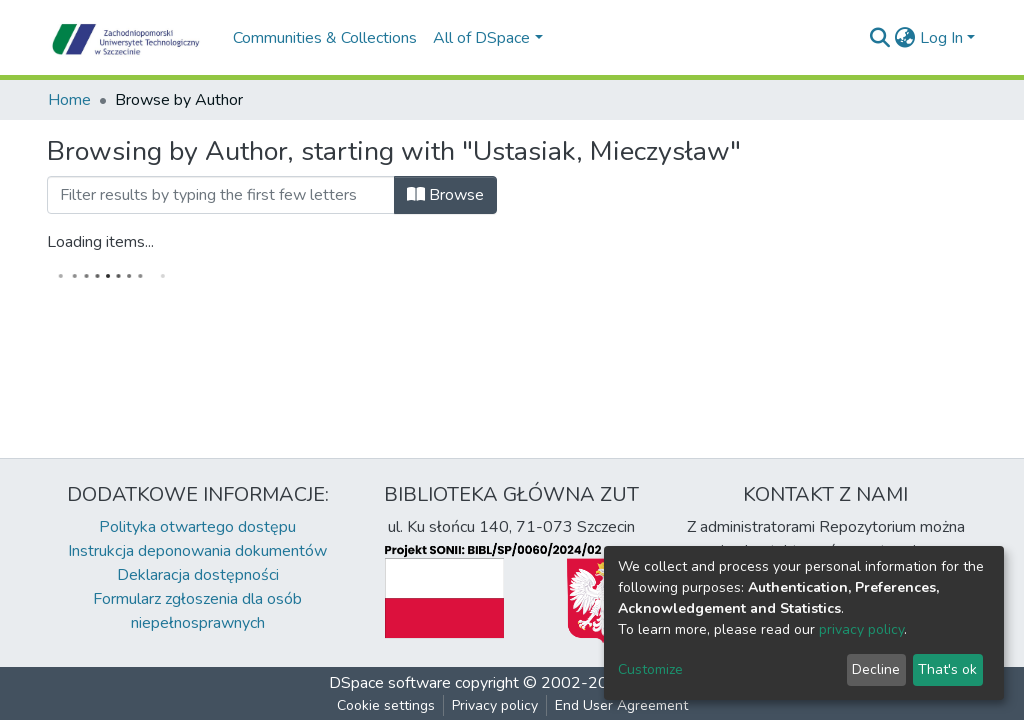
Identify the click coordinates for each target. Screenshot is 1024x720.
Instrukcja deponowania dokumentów (197, 551)
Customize (650, 669)
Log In (941, 38)
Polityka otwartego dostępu (197, 527)
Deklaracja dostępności (198, 575)
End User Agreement (621, 705)
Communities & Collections (325, 38)
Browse (445, 195)
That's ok (947, 669)
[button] (905, 38)
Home (69, 100)
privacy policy (861, 629)
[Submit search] (880, 38)
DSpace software (390, 683)
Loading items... (100, 242)
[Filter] (221, 195)
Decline (876, 669)
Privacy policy (495, 705)
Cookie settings (386, 705)
